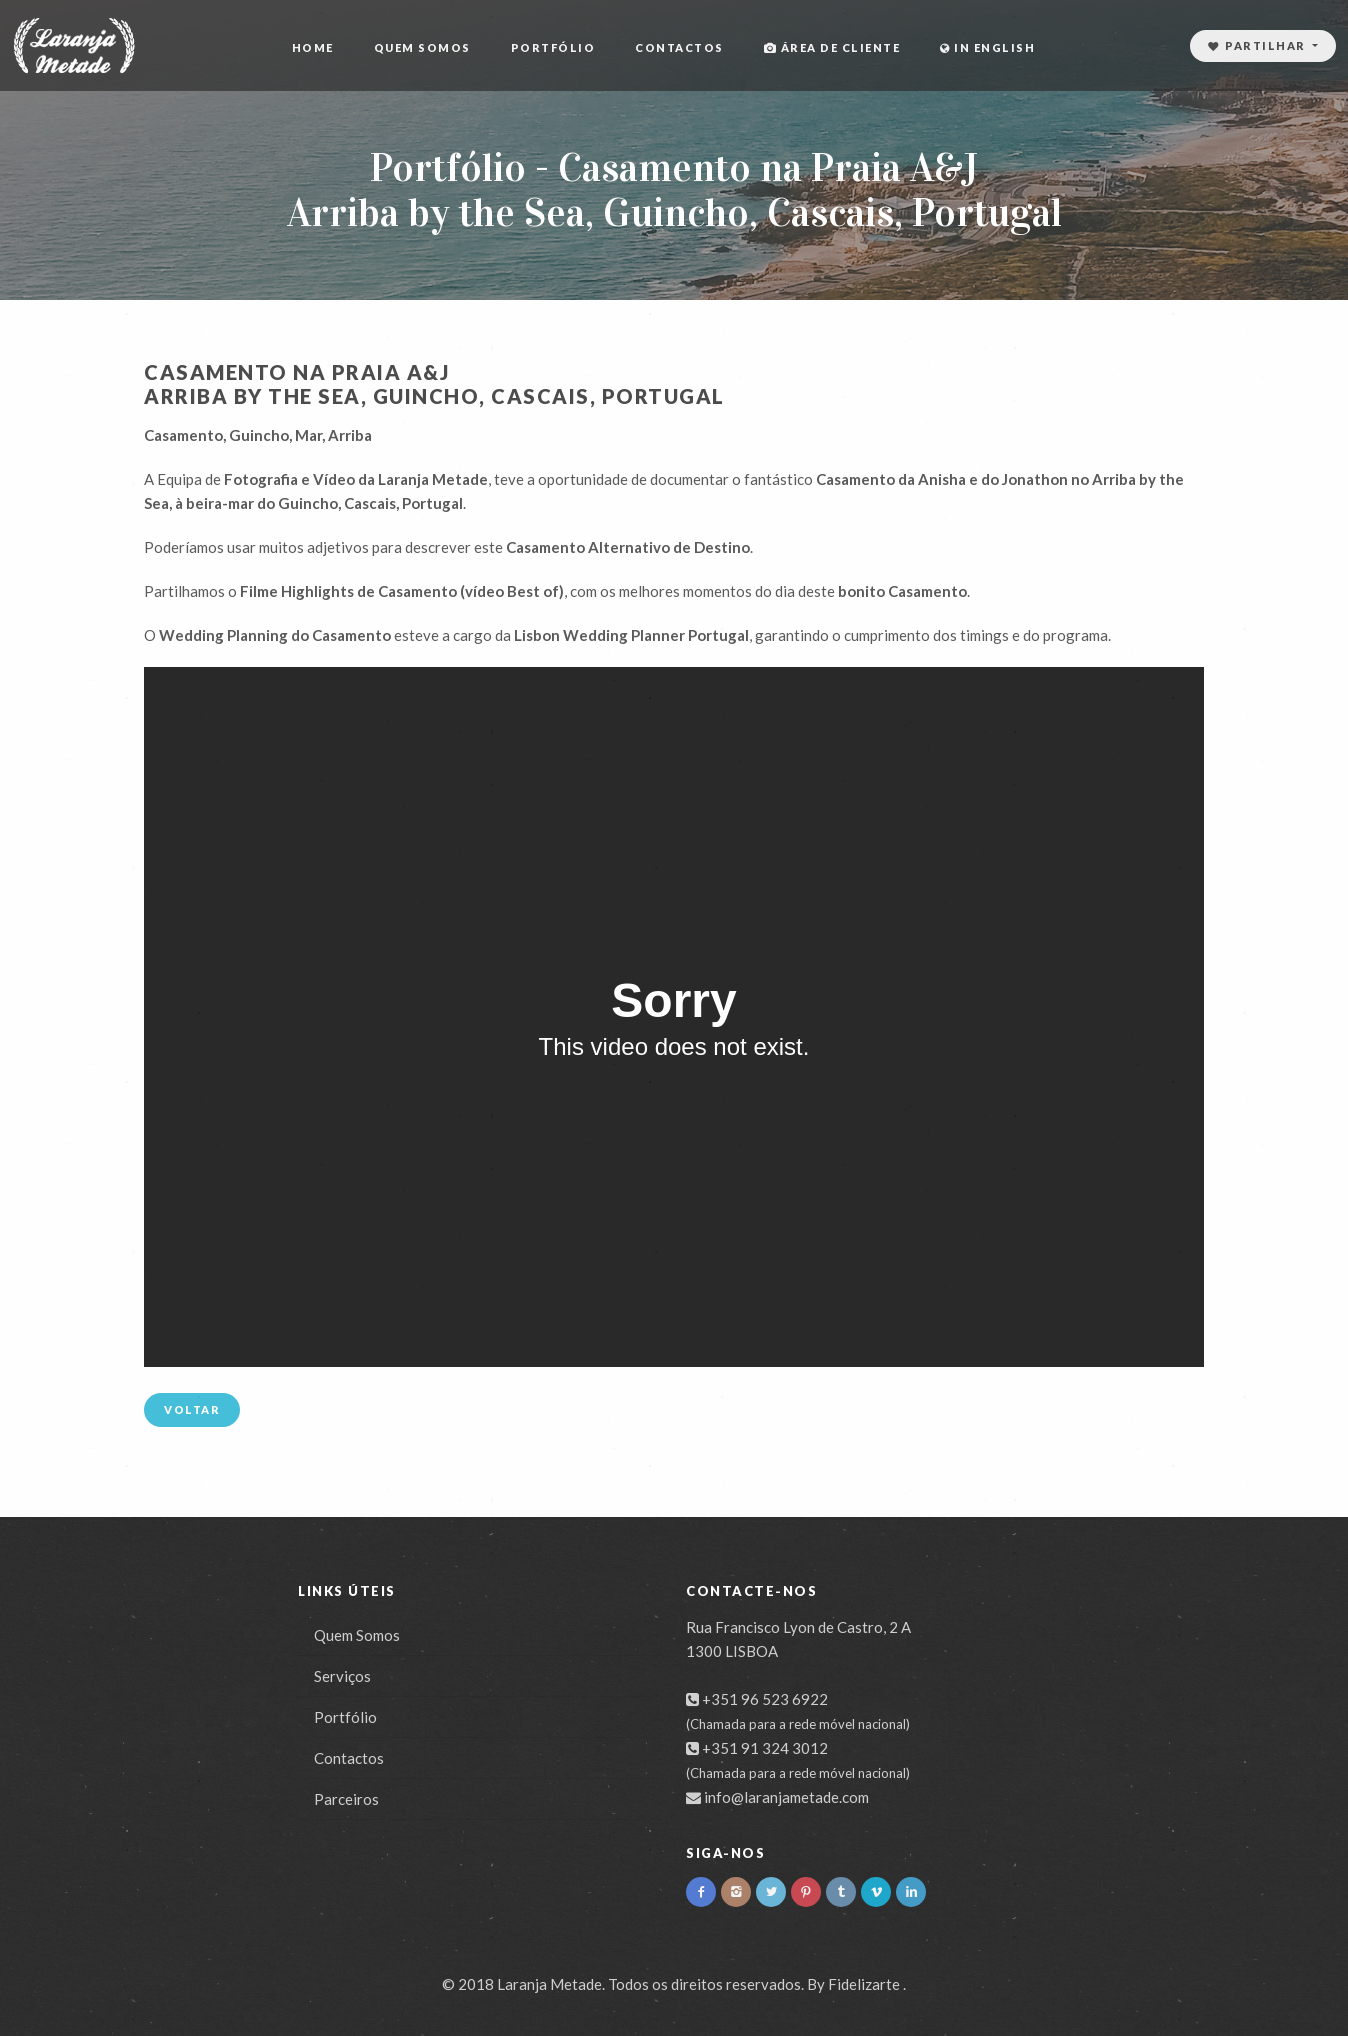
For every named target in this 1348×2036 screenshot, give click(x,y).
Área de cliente (832, 47)
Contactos (679, 47)
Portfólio (553, 47)
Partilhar (1259, 45)
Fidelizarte (864, 1984)
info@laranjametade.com (786, 1797)
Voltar (192, 1409)
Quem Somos (422, 47)
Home (313, 47)
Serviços (342, 1676)
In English (987, 47)
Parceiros (346, 1799)
